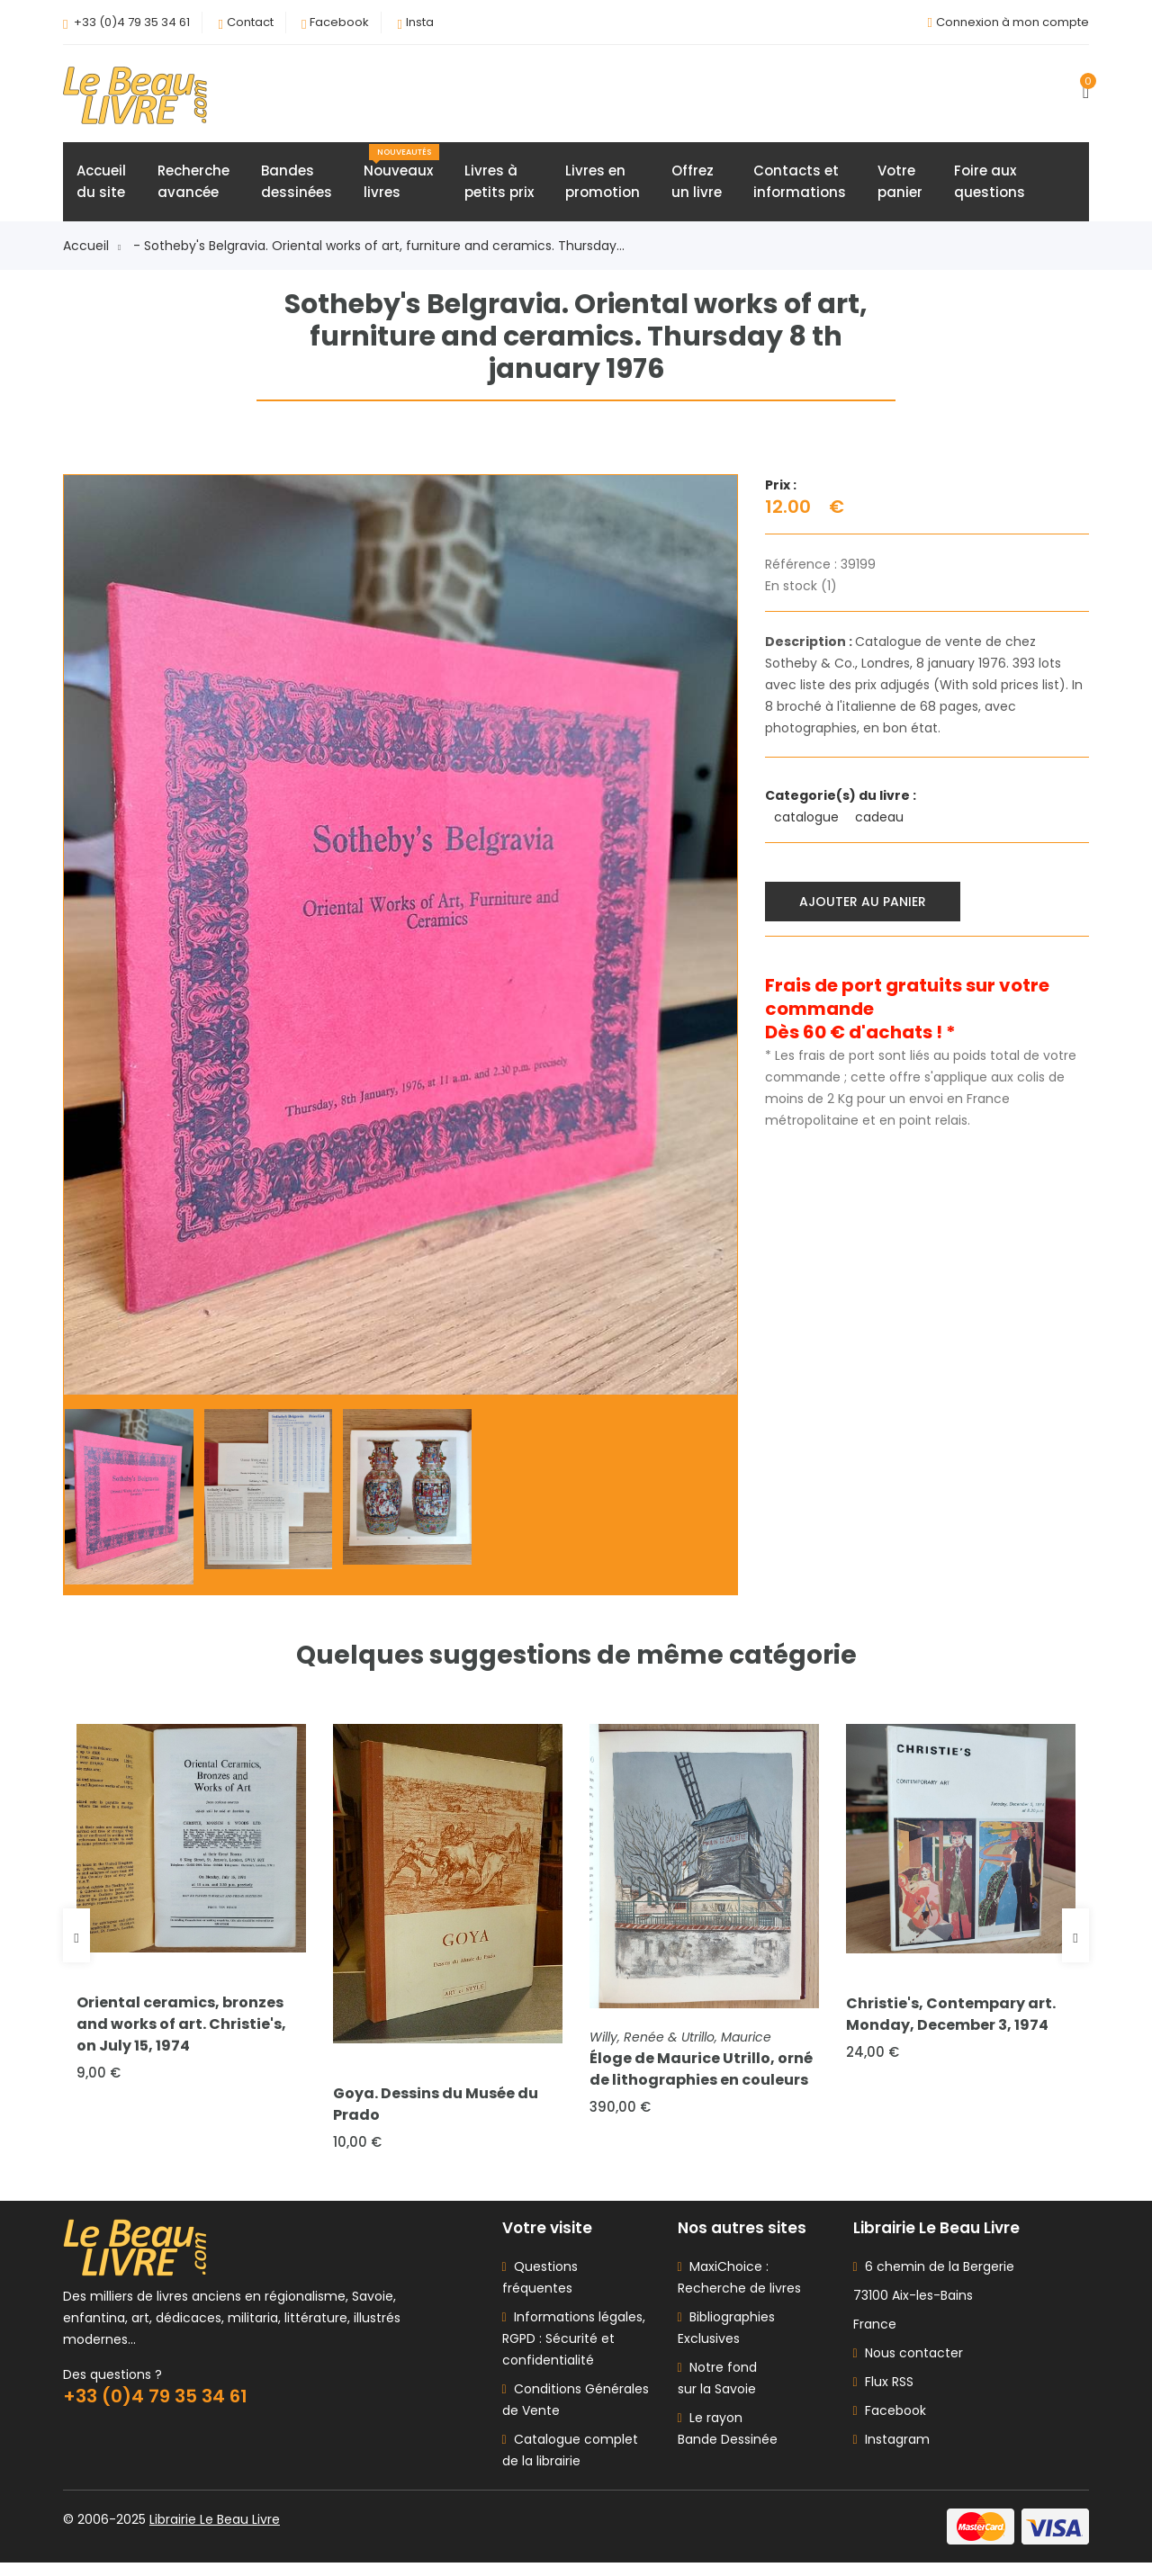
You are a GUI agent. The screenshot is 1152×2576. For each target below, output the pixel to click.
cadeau (881, 821)
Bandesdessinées (296, 186)
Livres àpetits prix (499, 186)
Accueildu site (101, 186)
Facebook (339, 22)
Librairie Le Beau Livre (214, 2533)
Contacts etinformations (799, 186)
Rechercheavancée (194, 186)
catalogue (808, 821)
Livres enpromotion (602, 186)
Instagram (891, 2453)
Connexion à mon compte (1012, 22)
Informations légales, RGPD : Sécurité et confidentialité (573, 2352)
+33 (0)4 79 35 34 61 (132, 22)
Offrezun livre (696, 186)
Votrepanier (900, 186)
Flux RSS (883, 2395)
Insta (420, 22)
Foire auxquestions (989, 186)
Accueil (92, 250)
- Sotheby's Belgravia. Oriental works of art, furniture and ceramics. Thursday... (379, 250)
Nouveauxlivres (401, 177)
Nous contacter (908, 2366)
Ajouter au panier (866, 903)
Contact (250, 22)
